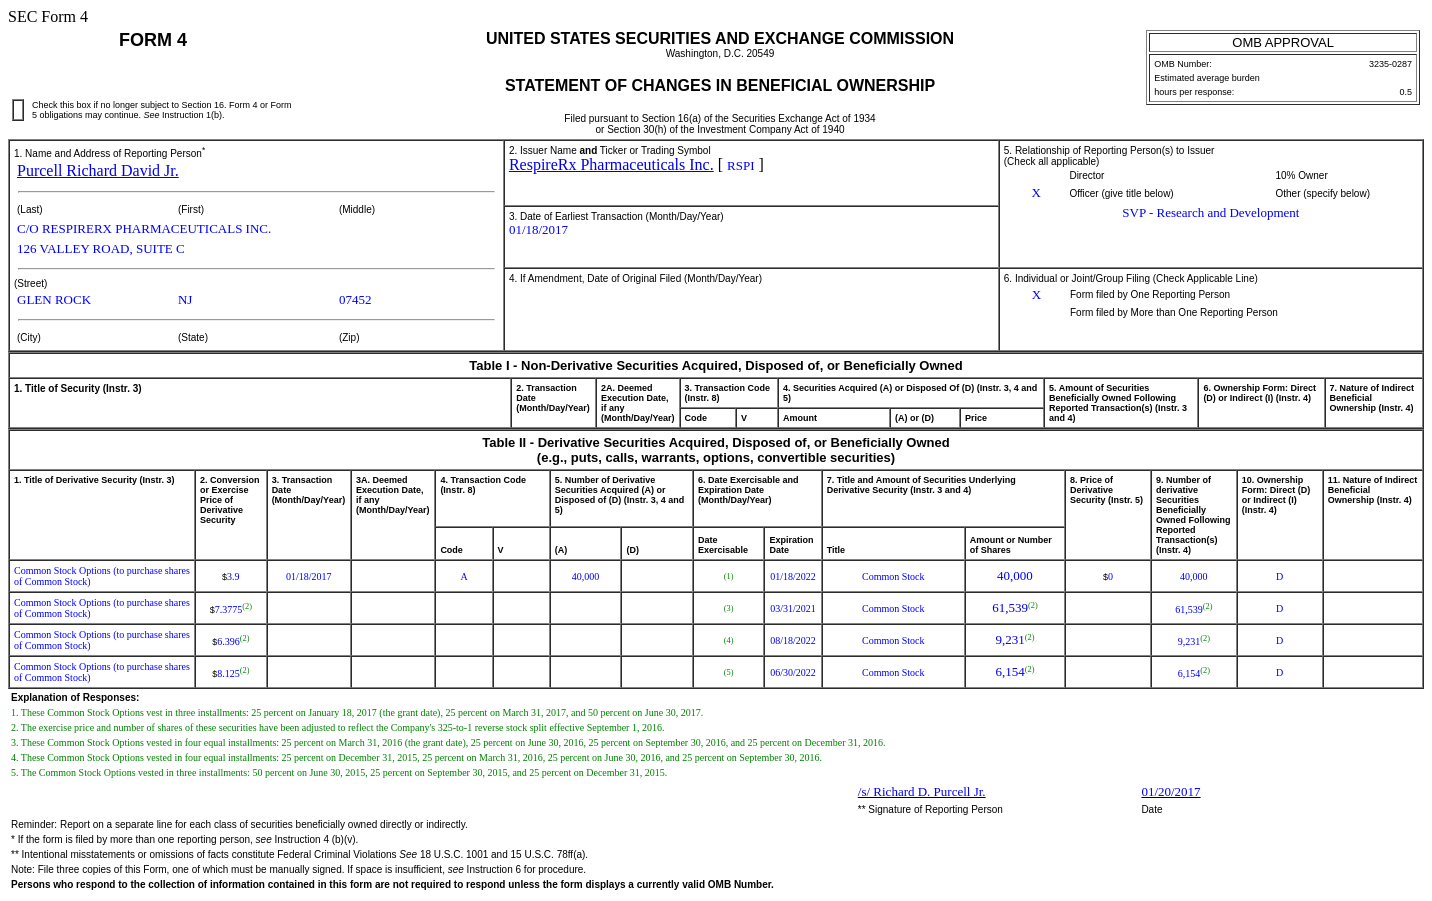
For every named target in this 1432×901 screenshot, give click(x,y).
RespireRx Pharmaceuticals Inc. (611, 164)
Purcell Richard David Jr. (98, 170)
